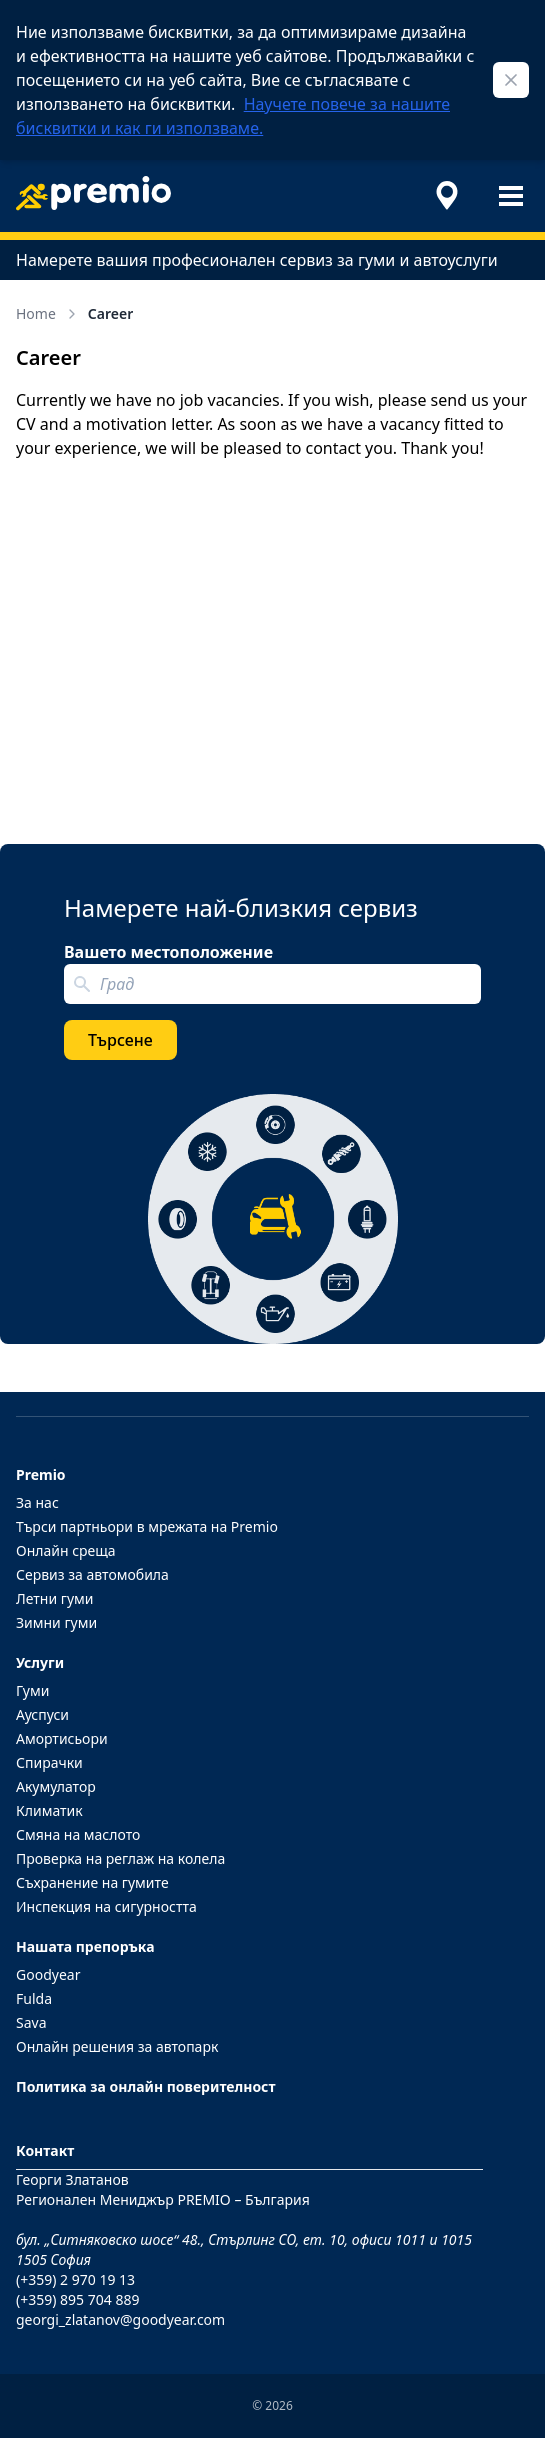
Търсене (120, 1040)
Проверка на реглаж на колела (120, 1858)
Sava (31, 2022)
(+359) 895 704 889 (77, 2299)
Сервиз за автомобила (92, 1574)
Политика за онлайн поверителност (146, 2086)
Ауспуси (42, 1714)
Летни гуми (55, 1598)
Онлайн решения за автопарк (117, 2046)
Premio (41, 1474)
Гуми (32, 1690)
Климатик (49, 1810)
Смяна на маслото (78, 1834)
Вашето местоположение (168, 952)
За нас (37, 1502)
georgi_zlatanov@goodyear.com (120, 2319)
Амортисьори (62, 1738)
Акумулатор (56, 1786)
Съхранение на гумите (92, 1882)
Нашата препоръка (85, 1946)
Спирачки (49, 1762)
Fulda (34, 1998)
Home (48, 313)
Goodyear (48, 1974)
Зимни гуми (56, 1622)
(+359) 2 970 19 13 (75, 2279)
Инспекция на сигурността (106, 1906)
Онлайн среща (66, 1550)
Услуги (40, 1662)
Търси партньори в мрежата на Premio (147, 1526)
